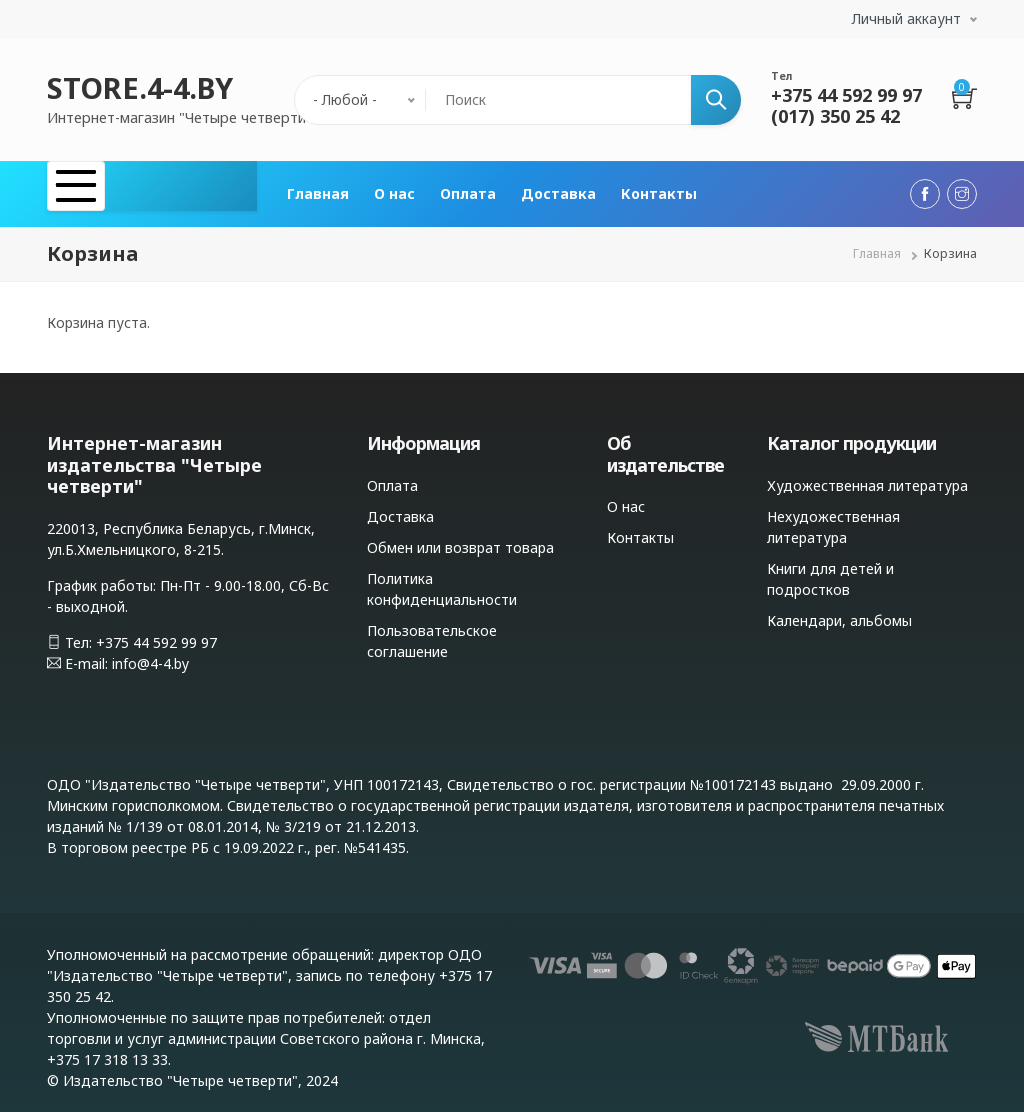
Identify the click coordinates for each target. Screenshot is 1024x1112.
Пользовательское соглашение (432, 632)
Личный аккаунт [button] (906, 18)
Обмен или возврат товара (460, 538)
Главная (318, 189)
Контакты (659, 189)
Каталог (104, 189)
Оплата (468, 189)
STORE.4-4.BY (140, 87)
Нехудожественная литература (833, 518)
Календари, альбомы (839, 611)
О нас (394, 189)
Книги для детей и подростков (830, 570)
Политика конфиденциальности (442, 580)
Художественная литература (867, 476)
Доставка (558, 189)
